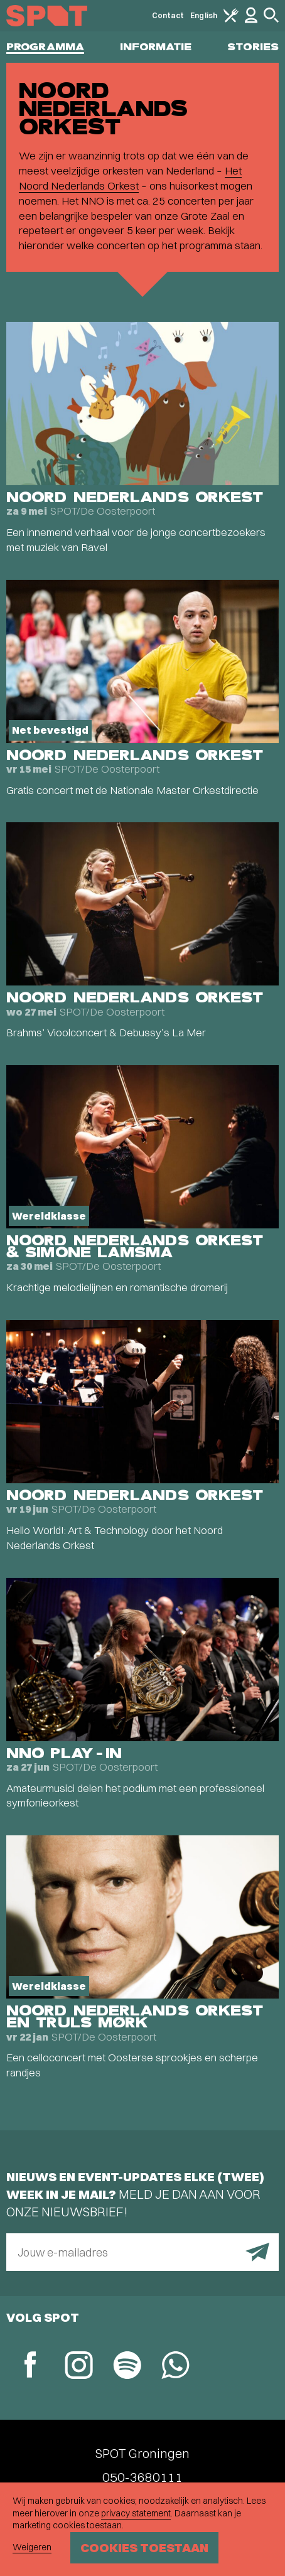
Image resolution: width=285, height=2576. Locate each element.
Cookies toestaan (144, 2547)
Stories (253, 46)
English (203, 15)
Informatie (156, 46)
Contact (168, 15)
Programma (45, 46)
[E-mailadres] (142, 2252)
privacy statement (136, 2513)
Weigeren (32, 2547)
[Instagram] (79, 2367)
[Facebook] (30, 2366)
